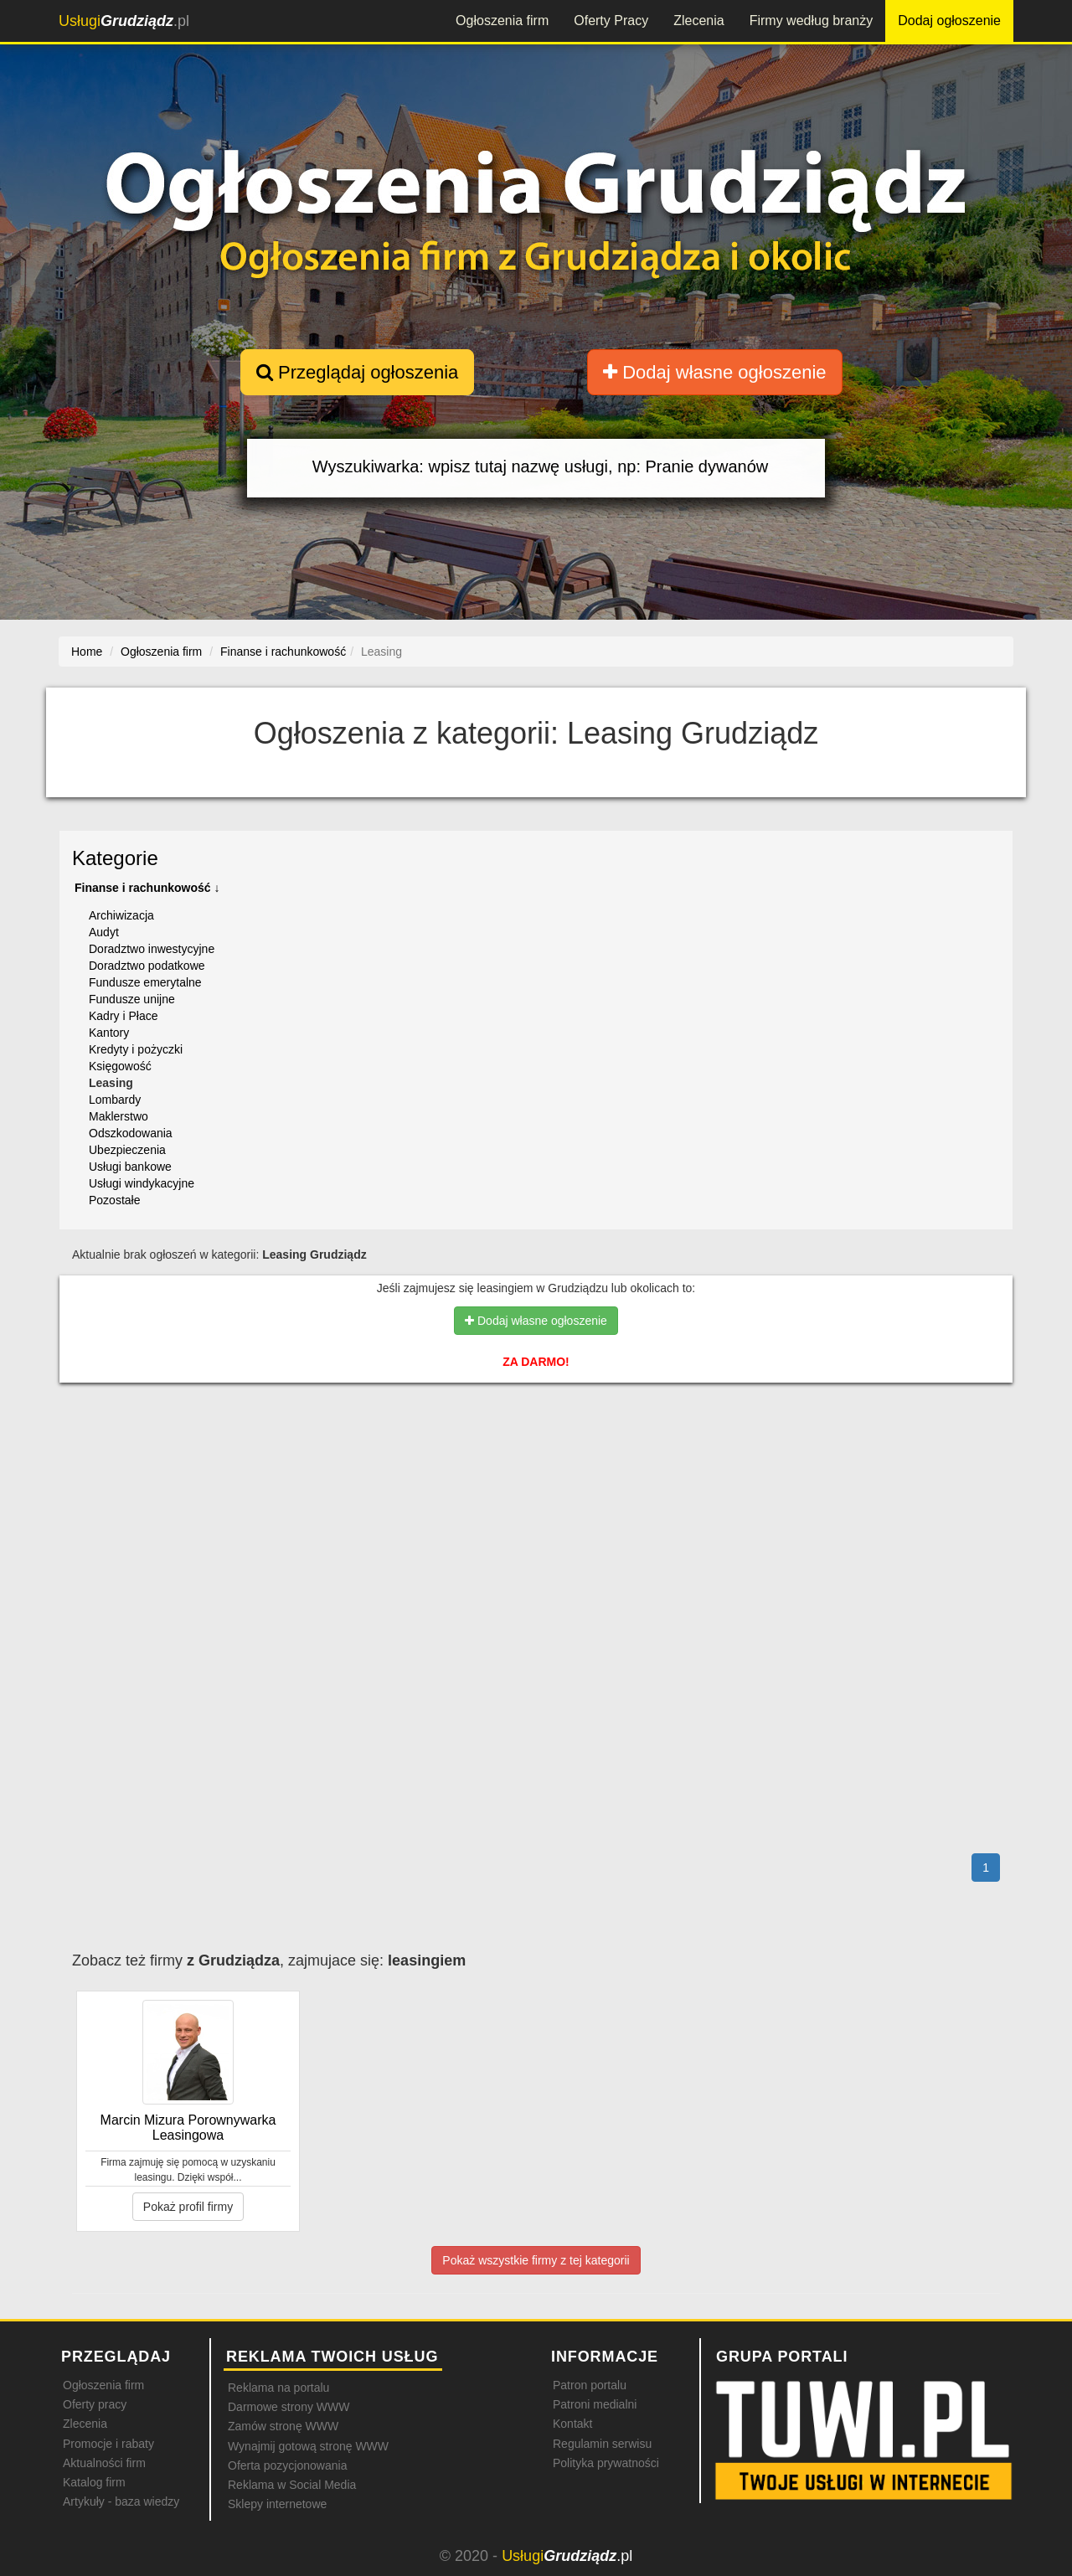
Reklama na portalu (278, 2387)
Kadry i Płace (123, 1016)
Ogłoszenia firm (502, 20)
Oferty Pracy (611, 20)
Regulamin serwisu (602, 2443)
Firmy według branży (812, 20)
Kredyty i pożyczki (136, 1049)
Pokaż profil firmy (188, 2206)
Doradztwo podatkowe (147, 965)
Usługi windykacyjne (141, 1183)
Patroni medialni (594, 2404)
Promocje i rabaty (108, 2443)
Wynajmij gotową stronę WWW (308, 2446)
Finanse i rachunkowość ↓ (147, 887)
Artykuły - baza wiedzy (121, 2501)
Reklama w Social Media (292, 2484)
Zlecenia (698, 20)
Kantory (109, 1032)
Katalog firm (94, 2482)
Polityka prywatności (606, 2463)
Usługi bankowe (130, 1166)
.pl (124, 21)
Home (86, 651)
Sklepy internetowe (277, 2504)
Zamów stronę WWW (283, 2426)
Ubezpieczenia (127, 1150)
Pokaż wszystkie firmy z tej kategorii (535, 2260)
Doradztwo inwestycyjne (151, 949)
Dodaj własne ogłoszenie (715, 372)
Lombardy (115, 1099)
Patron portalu (589, 2385)
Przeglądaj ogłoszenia (357, 372)
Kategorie (115, 858)
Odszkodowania (131, 1133)
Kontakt (572, 2423)
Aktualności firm (104, 2463)
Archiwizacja (121, 915)
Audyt (104, 932)
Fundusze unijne (132, 999)
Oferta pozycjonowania (287, 2465)
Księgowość (120, 1066)
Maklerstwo (118, 1116)
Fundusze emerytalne (145, 982)
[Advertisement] (536, 1468)
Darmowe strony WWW (288, 2407)
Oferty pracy (94, 2404)
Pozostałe (114, 1200)
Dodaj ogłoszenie (949, 20)
